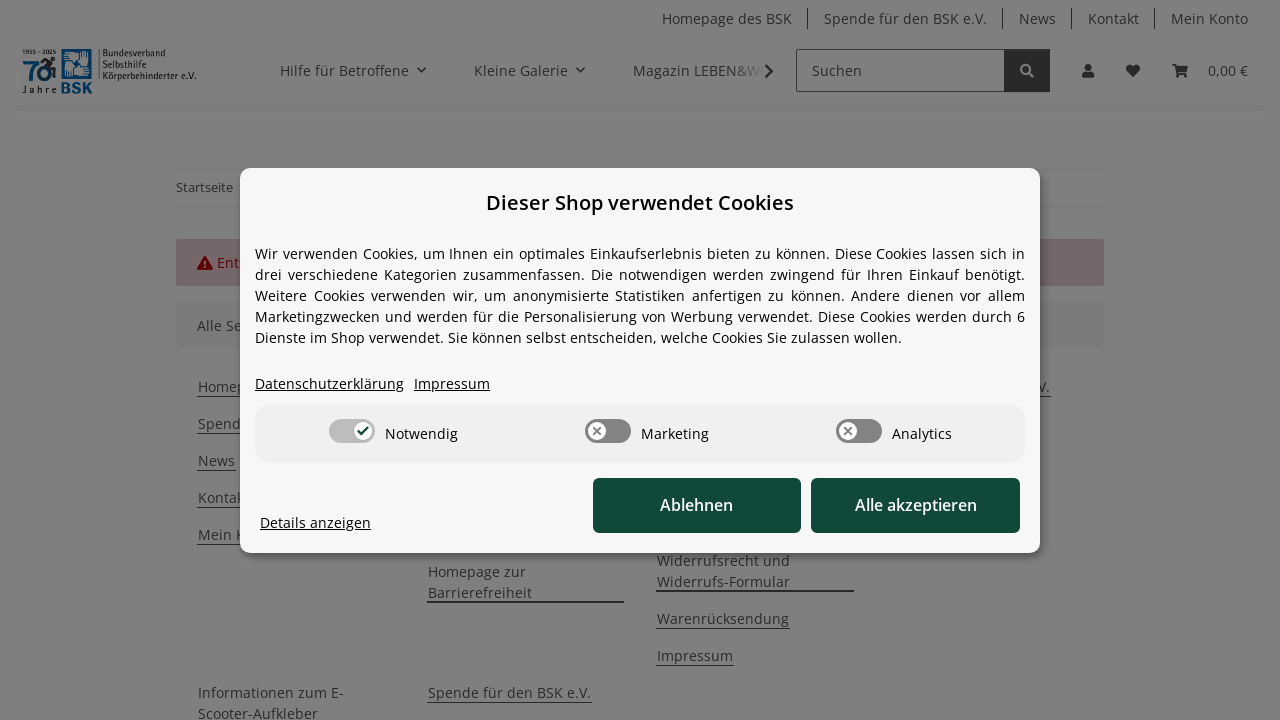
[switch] (352, 431)
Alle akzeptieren (920, 505)
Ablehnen (710, 505)
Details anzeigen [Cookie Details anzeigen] (315, 522)
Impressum (452, 383)
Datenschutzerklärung (329, 383)
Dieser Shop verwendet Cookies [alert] (640, 202)
